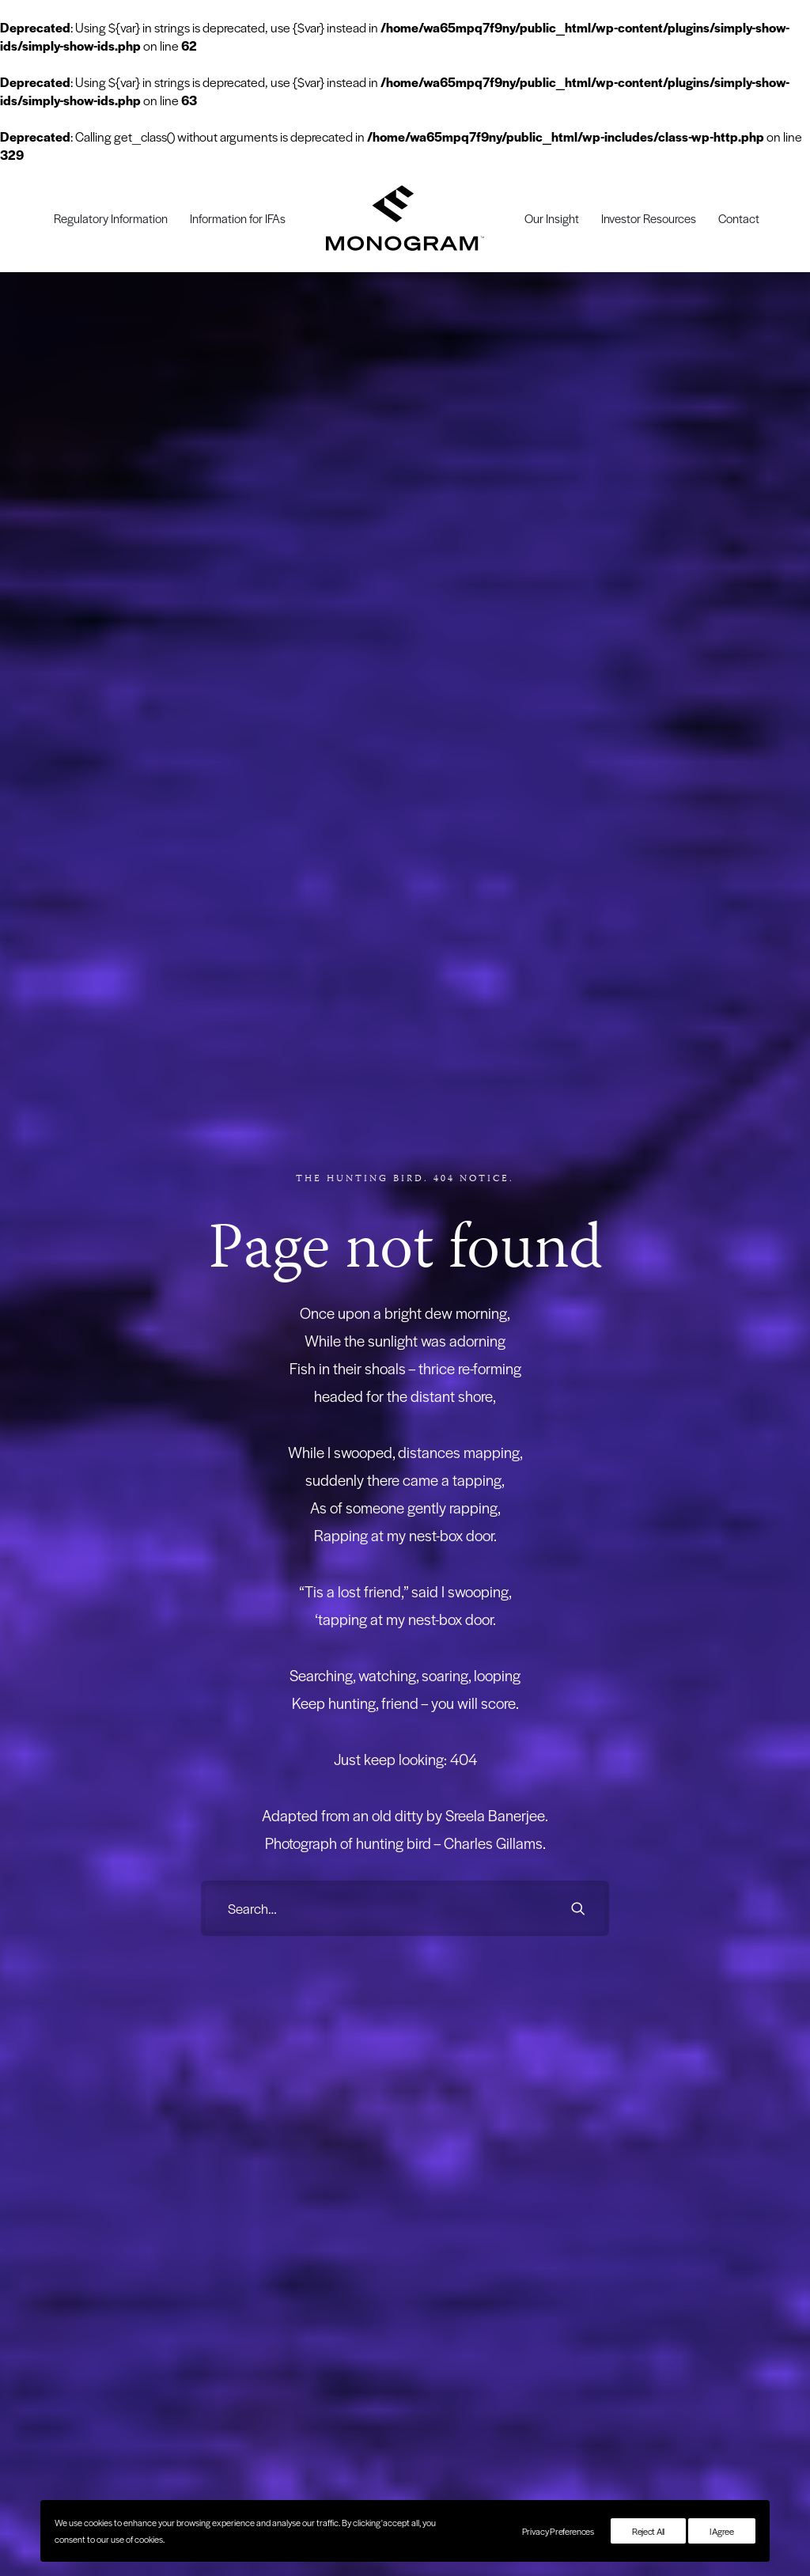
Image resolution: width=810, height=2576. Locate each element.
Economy (308, 1798)
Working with (195, 1766)
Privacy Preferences (558, 2531)
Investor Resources (648, 218)
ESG (298, 1836)
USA (298, 1931)
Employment (315, 1817)
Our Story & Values (461, 1798)
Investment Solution (57, 1774)
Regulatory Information (111, 218)
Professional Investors (204, 1798)
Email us (763, 1799)
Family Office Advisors (205, 1817)
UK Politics (312, 1912)
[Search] (405, 1033)
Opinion (305, 1855)
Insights (310, 1766)
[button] (578, 1033)
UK (294, 1893)
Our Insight (551, 218)
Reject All (648, 2531)
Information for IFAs (238, 218)
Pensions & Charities (203, 1874)
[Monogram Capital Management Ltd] (405, 218)
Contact (738, 218)
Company (447, 1766)
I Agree (722, 2531)
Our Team (440, 1855)
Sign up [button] (405, 1564)
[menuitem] (111, 218)
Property (306, 1874)
